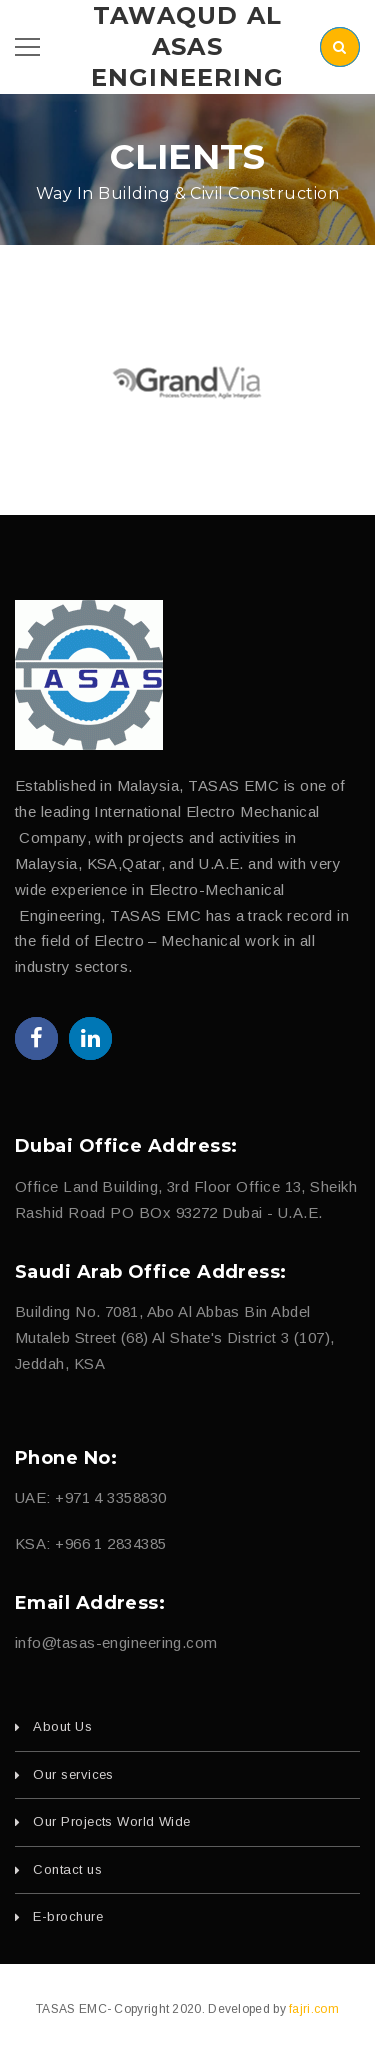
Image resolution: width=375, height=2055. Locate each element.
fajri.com (314, 2009)
